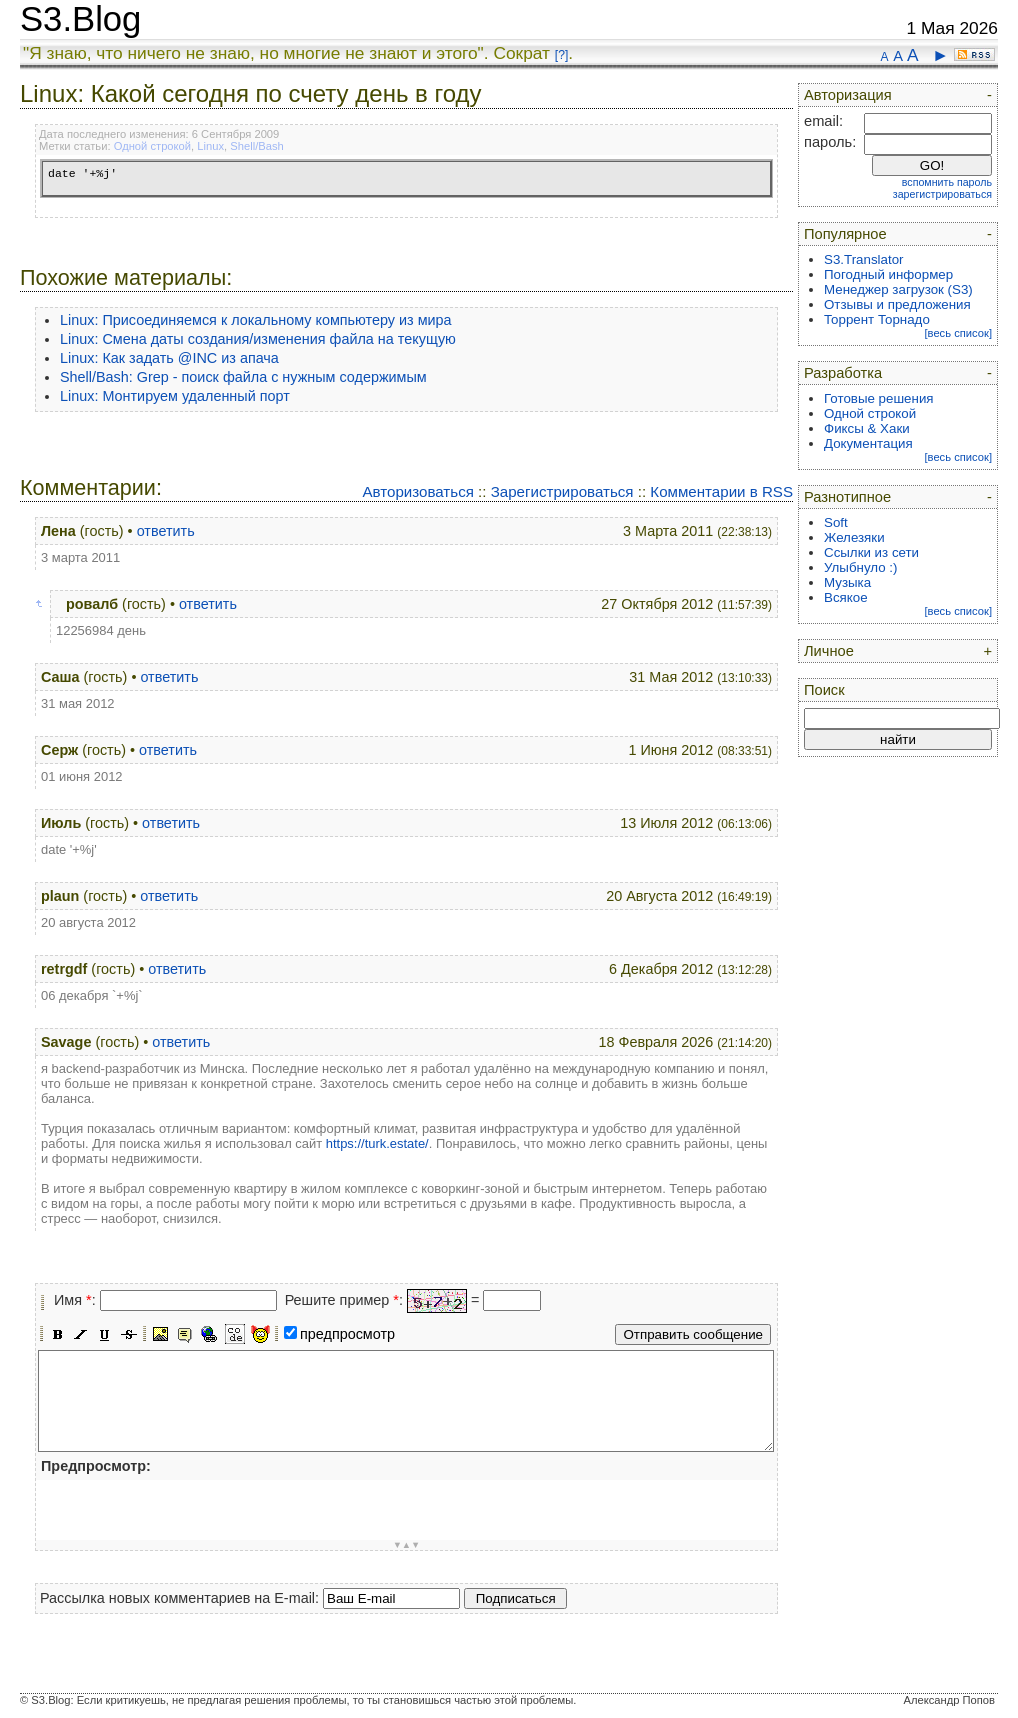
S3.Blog (80, 19)
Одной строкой (152, 146)
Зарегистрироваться (562, 491)
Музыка (847, 582)
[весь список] (958, 333)
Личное (829, 651)
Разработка (843, 373)
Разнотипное (847, 497)
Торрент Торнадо (877, 319)
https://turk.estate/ (377, 1143)
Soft (836, 522)
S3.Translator (864, 259)
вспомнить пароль (947, 182)
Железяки (854, 537)
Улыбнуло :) (860, 567)
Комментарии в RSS (721, 491)
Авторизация (848, 95)
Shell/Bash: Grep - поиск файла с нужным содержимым (243, 377)
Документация (868, 443)
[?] (561, 55)
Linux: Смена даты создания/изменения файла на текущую (258, 339)
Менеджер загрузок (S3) (898, 289)
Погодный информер (888, 274)
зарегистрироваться (942, 194)
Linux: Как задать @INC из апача (169, 358)
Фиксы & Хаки (867, 428)
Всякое (846, 597)
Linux (210, 146)
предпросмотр (347, 1334)
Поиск (824, 690)
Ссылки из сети (871, 552)
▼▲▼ (407, 1545)
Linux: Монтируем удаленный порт (175, 396)
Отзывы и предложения (897, 304)
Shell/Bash (257, 146)
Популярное (845, 234)
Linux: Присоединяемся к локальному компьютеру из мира (256, 320)
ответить (166, 531)
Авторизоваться (417, 491)
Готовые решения (879, 398)
